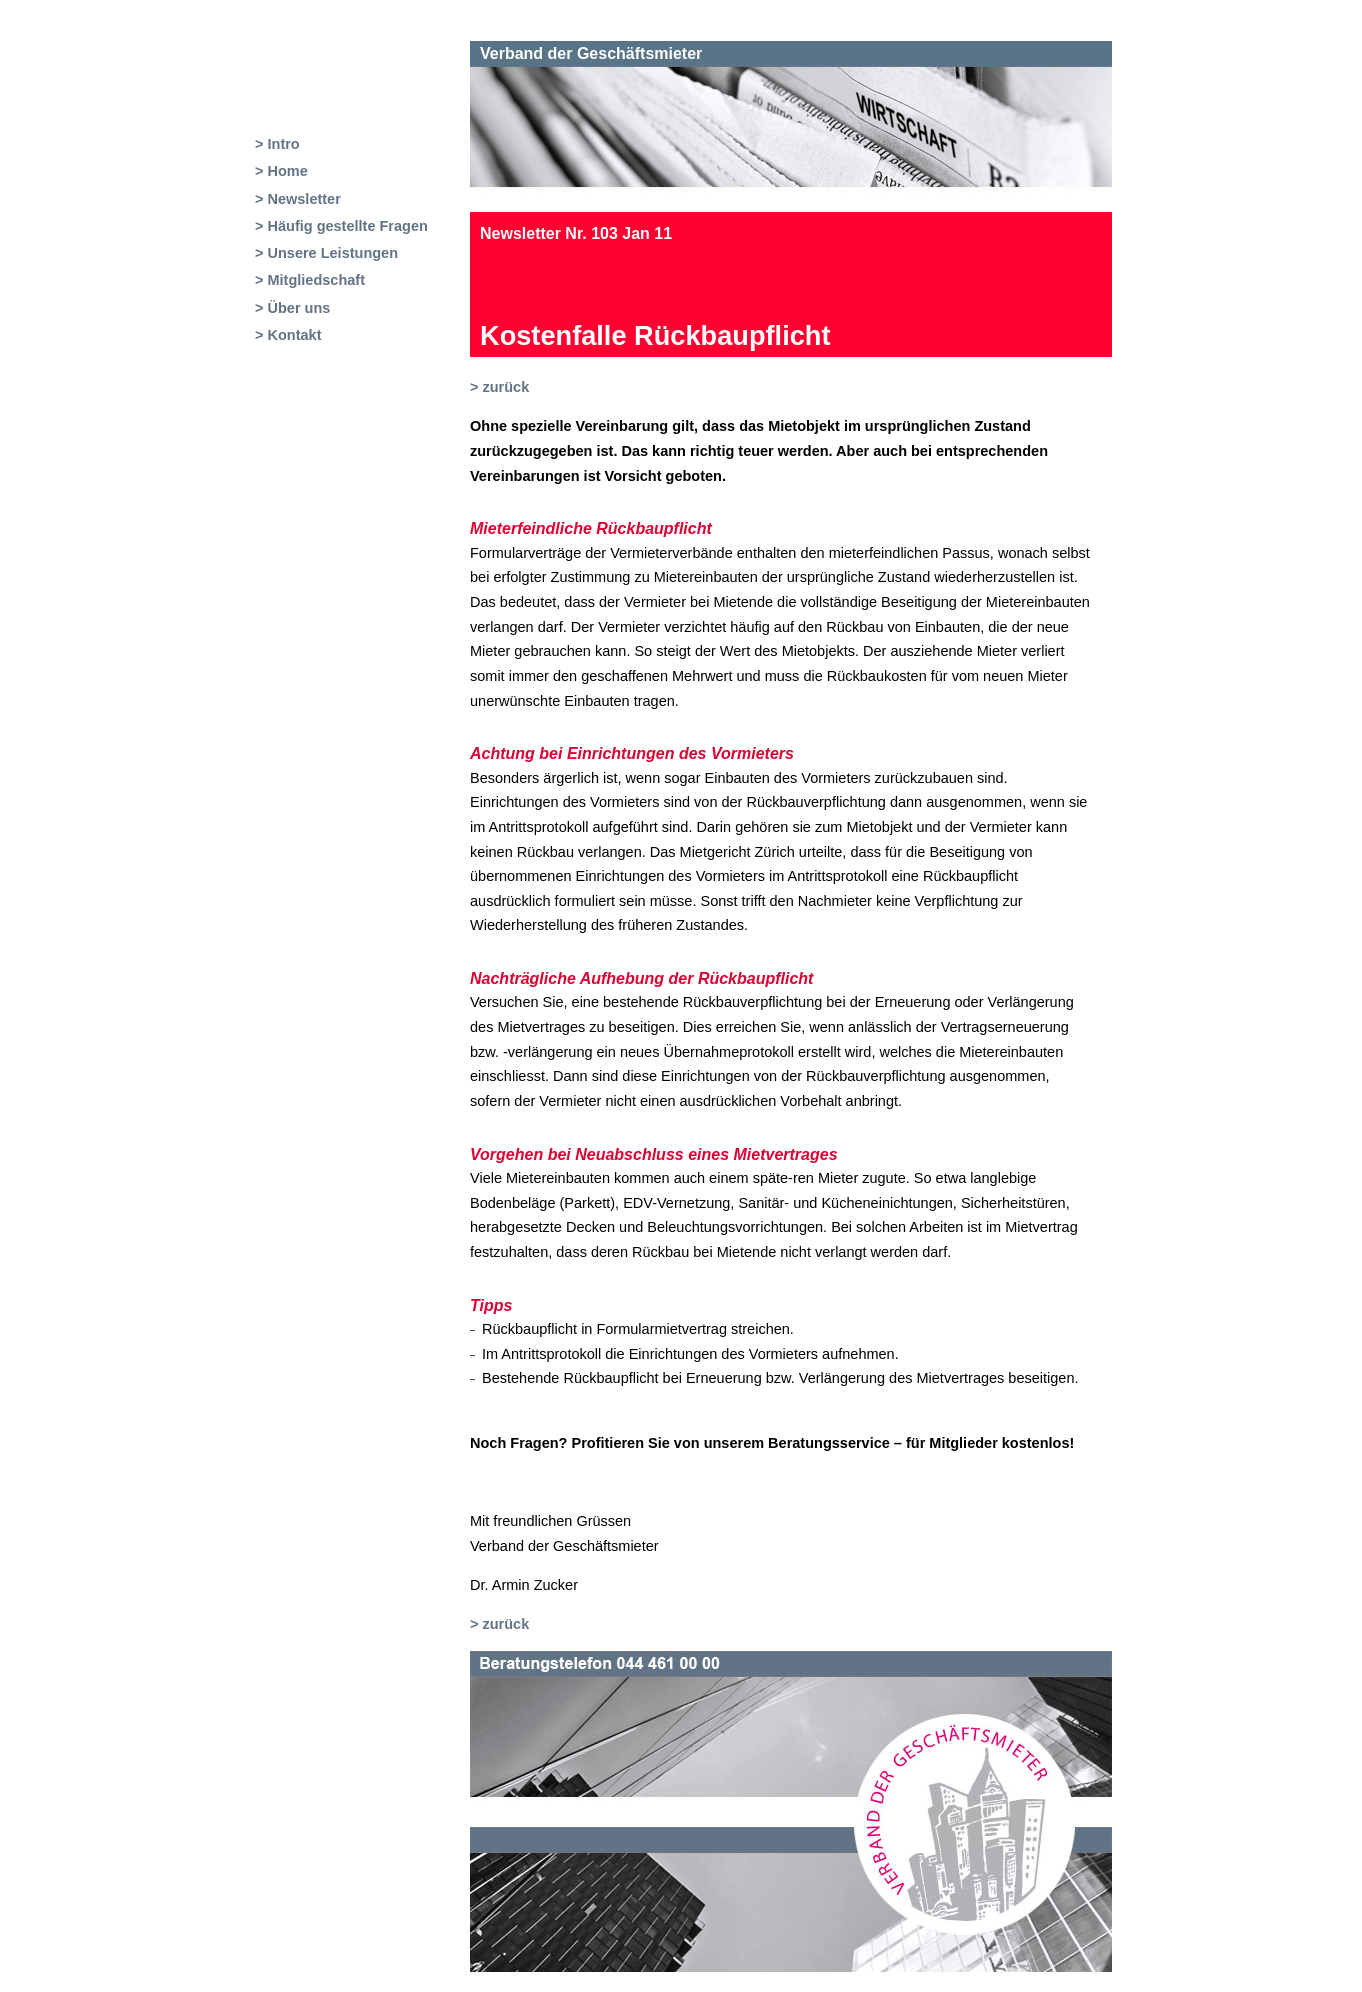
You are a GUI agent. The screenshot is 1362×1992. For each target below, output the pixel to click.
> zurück (499, 387)
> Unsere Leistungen (326, 253)
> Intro (277, 144)
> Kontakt (288, 335)
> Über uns (292, 308)
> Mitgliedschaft (310, 280)
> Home (281, 171)
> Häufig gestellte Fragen (341, 226)
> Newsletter (298, 199)
